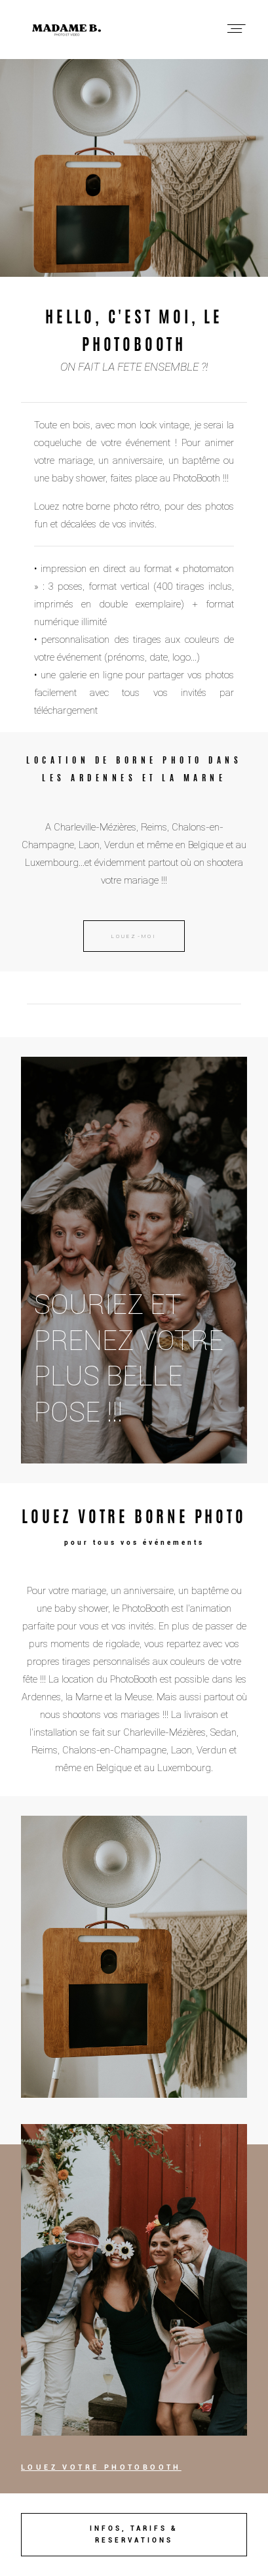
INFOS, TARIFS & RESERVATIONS (134, 2534)
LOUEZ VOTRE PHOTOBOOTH (101, 2467)
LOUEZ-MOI (134, 936)
